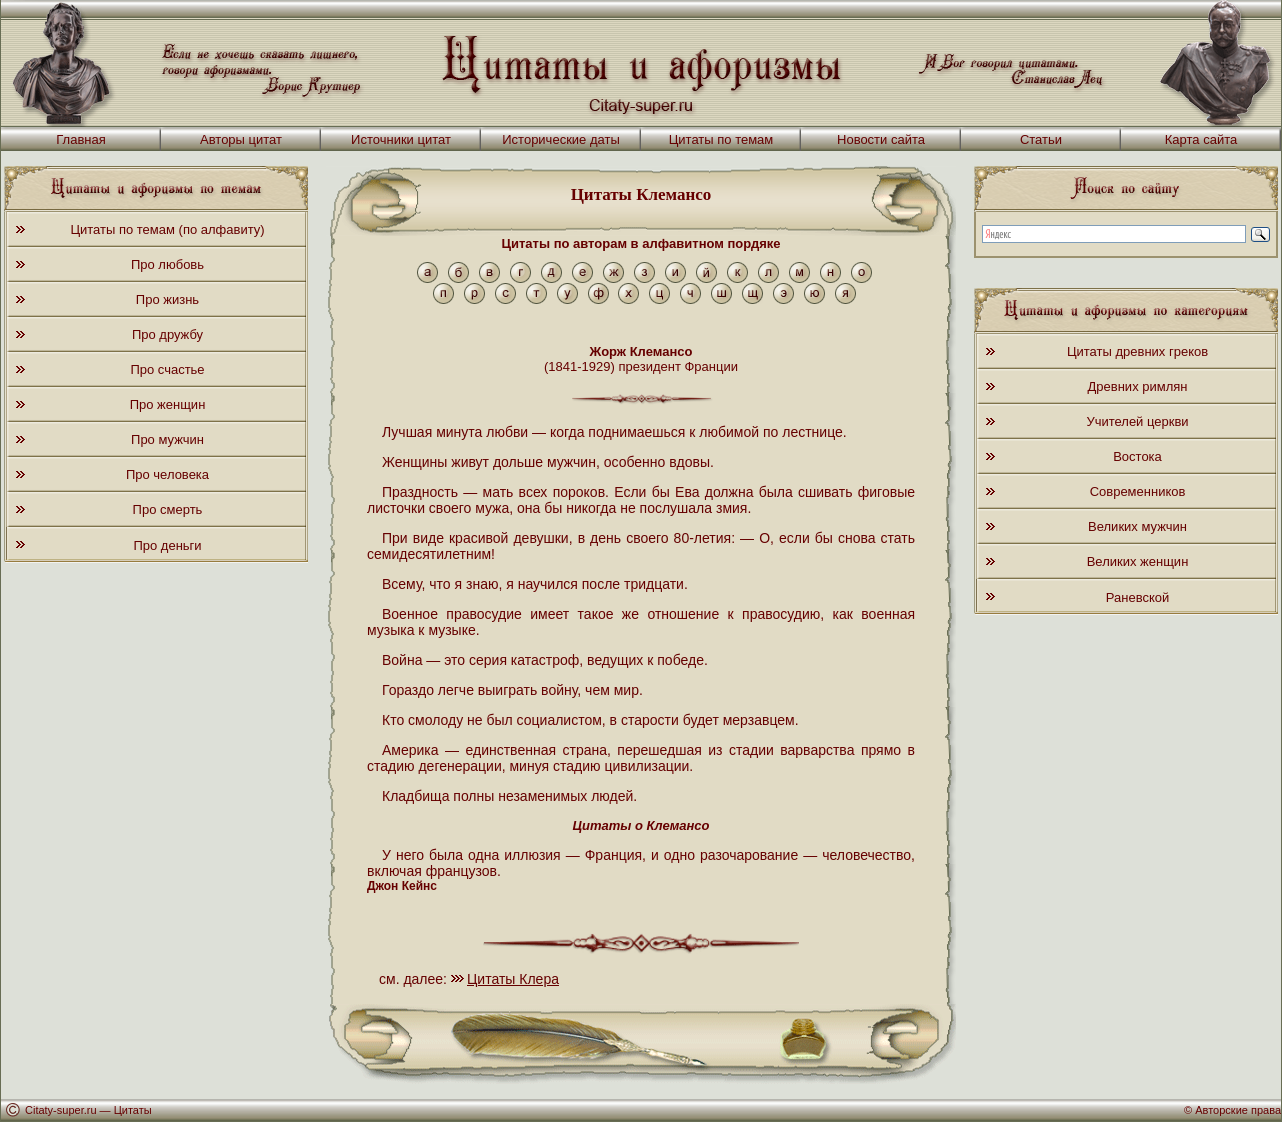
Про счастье (167, 369)
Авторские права (1238, 1110)
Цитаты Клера (513, 979)
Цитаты (133, 1110)
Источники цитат (401, 139)
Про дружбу (167, 334)
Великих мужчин (1137, 526)
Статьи (1041, 139)
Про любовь (167, 264)
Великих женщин (1138, 561)
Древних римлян (1138, 386)
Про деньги (167, 545)
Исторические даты (561, 139)
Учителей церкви (1137, 421)
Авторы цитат (241, 139)
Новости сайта (881, 139)
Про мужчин (167, 439)
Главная (80, 139)
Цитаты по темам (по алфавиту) (167, 229)
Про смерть (168, 509)
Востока (1137, 456)
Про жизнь (167, 299)
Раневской (1137, 597)
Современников (1138, 491)
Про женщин (168, 404)
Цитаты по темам (721, 139)
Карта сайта (1201, 139)
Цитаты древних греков (1137, 351)
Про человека (167, 474)
